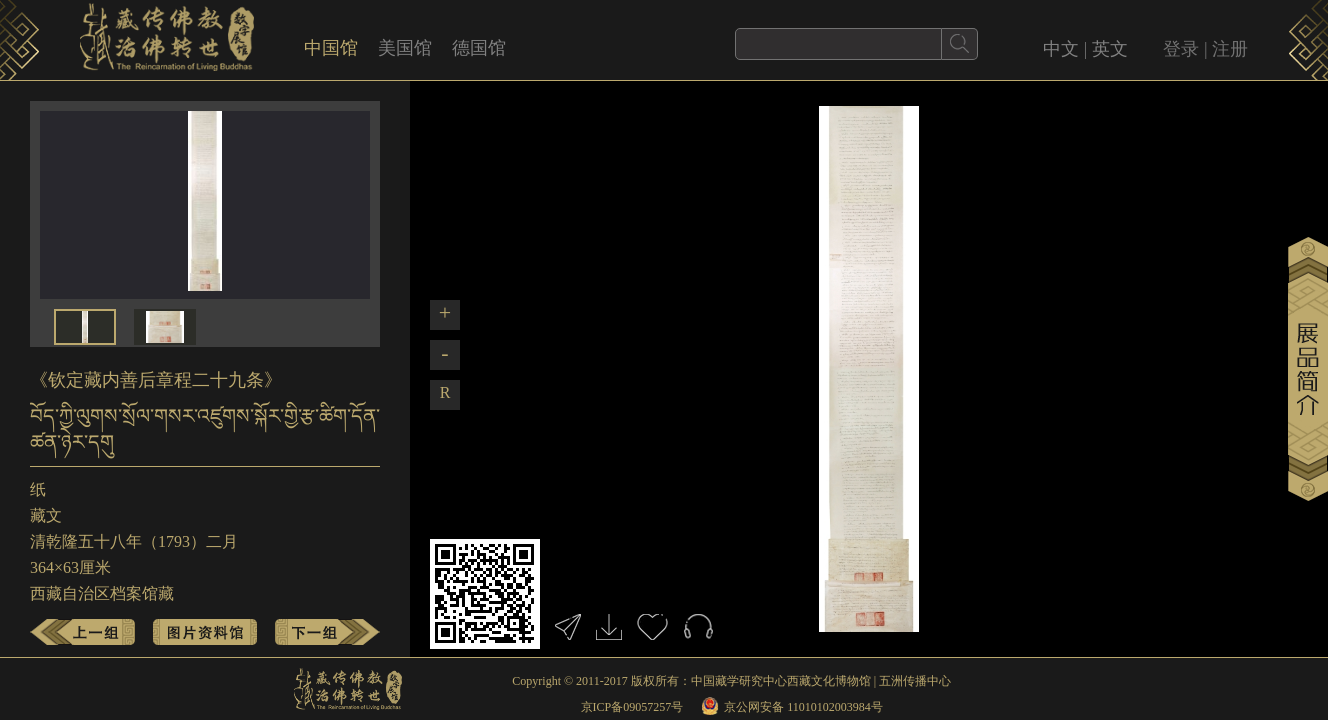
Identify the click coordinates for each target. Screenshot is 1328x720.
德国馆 (479, 48)
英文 (1110, 49)
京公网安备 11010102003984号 (803, 707)
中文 (1061, 49)
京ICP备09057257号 (632, 707)
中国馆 (331, 48)
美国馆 (405, 48)
